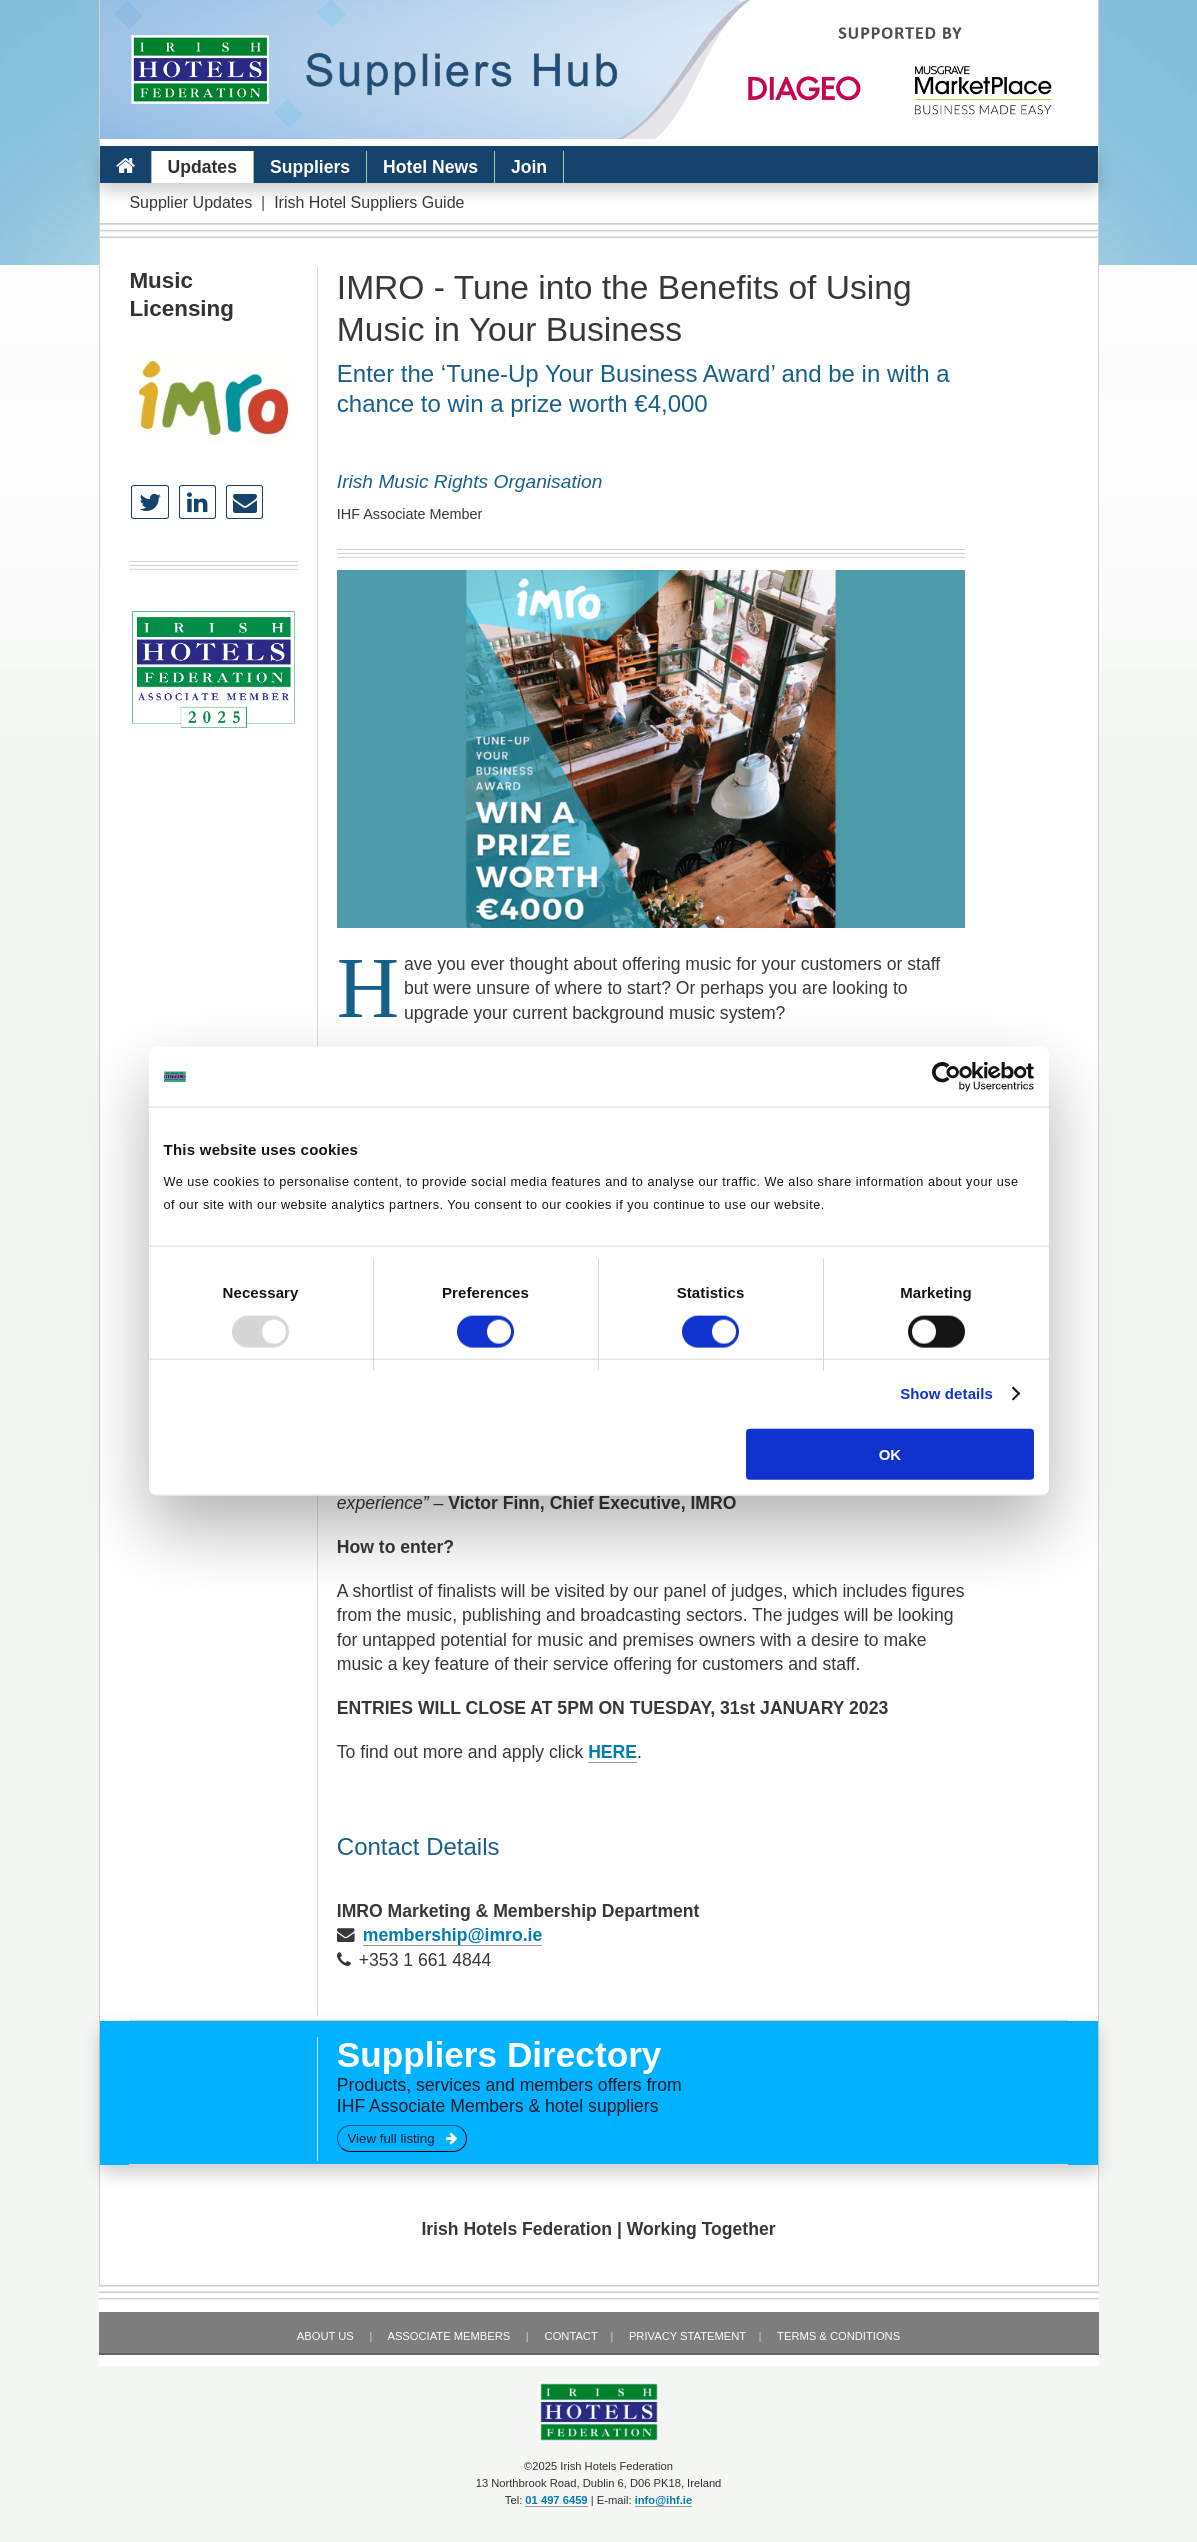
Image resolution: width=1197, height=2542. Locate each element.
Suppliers (310, 167)
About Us (325, 2336)
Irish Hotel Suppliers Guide (369, 202)
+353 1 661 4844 (425, 1960)
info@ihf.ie (664, 2500)
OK (890, 1453)
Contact (571, 2336)
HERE (612, 1752)
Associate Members (448, 2336)
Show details (946, 1393)
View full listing (401, 2138)
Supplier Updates (190, 202)
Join (529, 167)
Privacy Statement (687, 2336)
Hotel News (430, 167)
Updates (202, 167)
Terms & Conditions (838, 2336)
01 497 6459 (556, 2500)
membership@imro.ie (452, 1935)
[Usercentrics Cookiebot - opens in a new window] (946, 1077)
